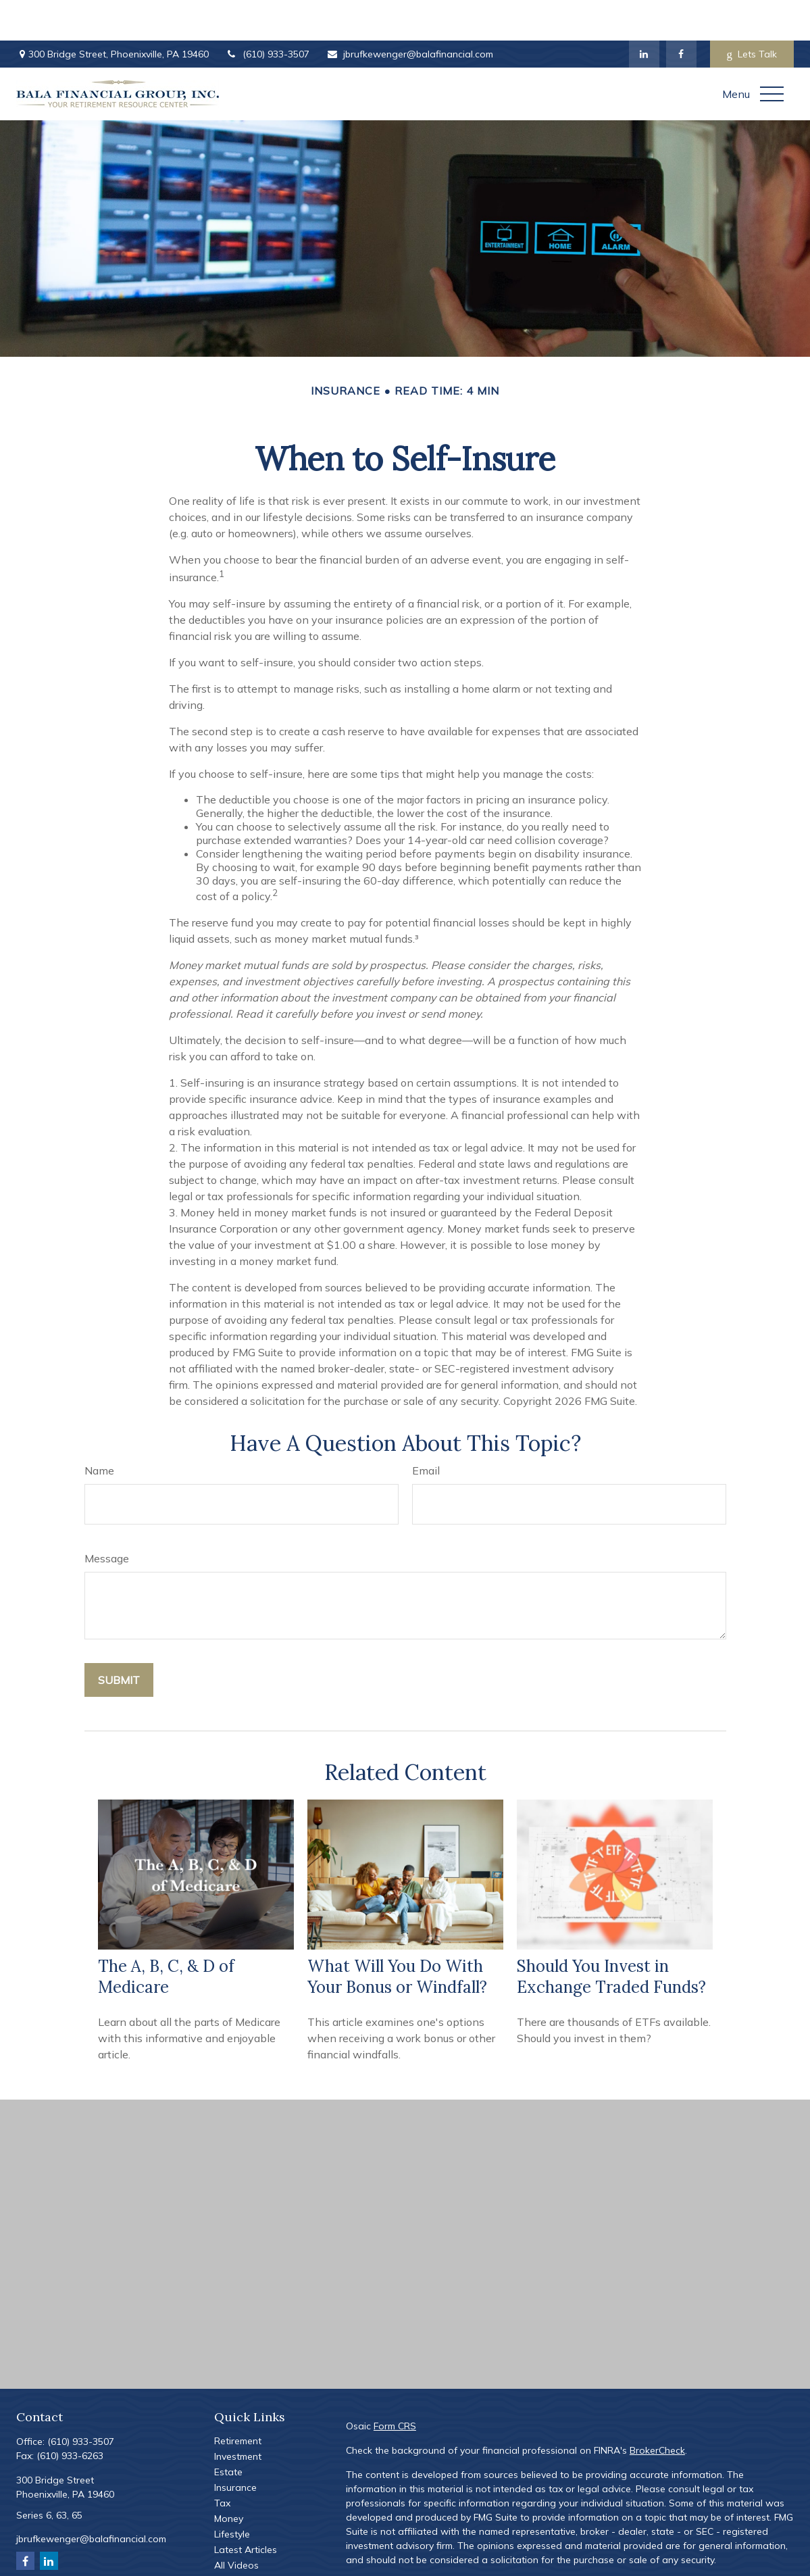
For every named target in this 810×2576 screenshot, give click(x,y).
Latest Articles (245, 2509)
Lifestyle (232, 2493)
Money (228, 2478)
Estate (228, 2431)
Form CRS (395, 2385)
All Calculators (246, 2540)
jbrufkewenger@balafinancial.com (409, 13)
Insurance (235, 2447)
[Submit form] (118, 1639)
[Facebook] (681, 13)
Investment (237, 2416)
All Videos (236, 2525)
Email (426, 1430)
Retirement (237, 2400)
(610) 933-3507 (267, 13)
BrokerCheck (657, 2410)
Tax (222, 2462)
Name (99, 1430)
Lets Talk (752, 13)
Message (106, 1518)
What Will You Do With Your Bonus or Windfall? (397, 1936)
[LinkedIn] (644, 13)
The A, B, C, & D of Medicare (166, 1936)
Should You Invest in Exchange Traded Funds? (611, 1936)
